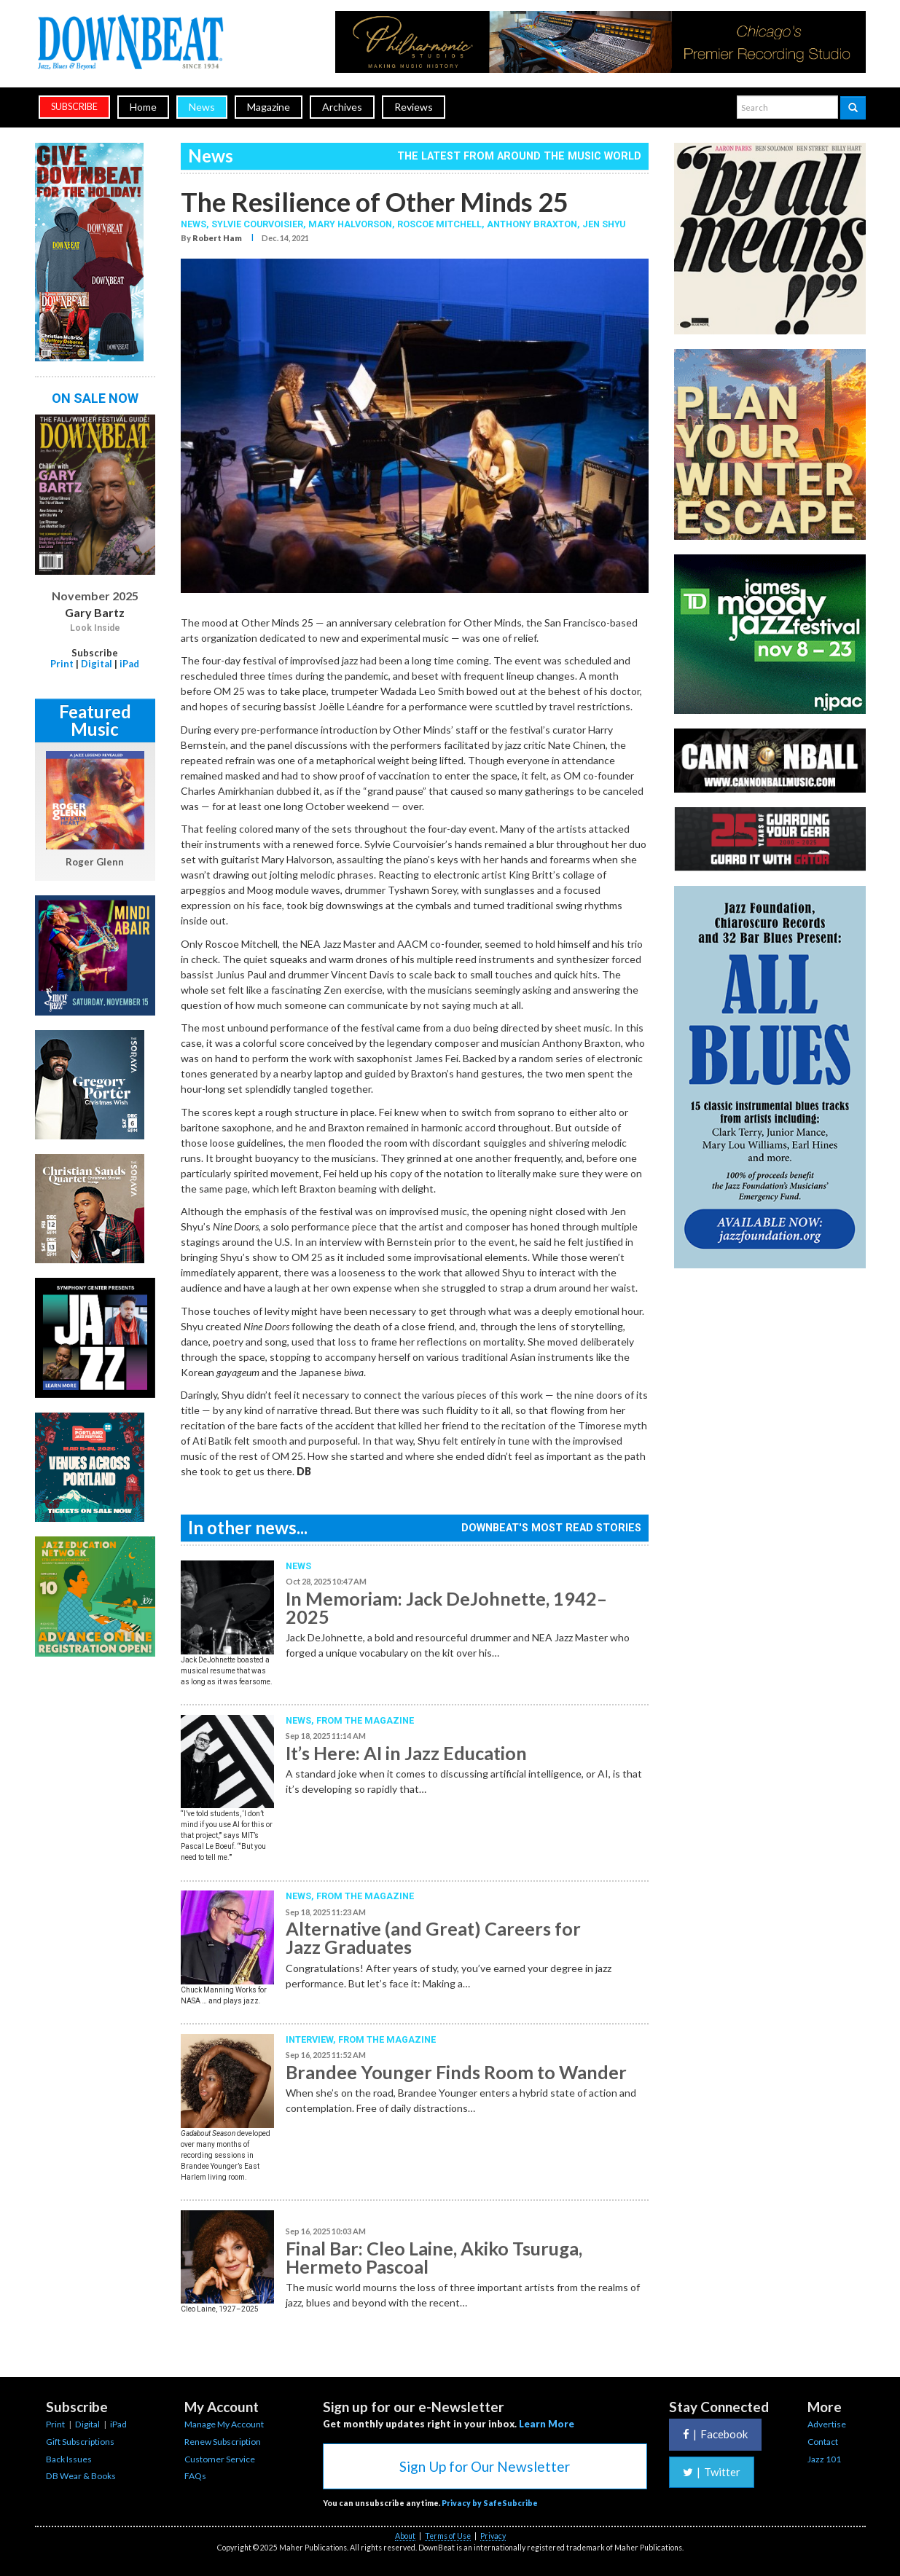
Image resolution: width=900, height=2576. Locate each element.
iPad (129, 663)
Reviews (413, 107)
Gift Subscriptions (80, 2441)
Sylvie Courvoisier (257, 224)
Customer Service (219, 2459)
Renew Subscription (222, 2441)
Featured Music (95, 720)
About (405, 2536)
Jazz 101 (824, 2459)
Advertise (826, 2424)
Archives (342, 107)
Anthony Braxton (532, 224)
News (202, 107)
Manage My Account (224, 2424)
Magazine (268, 107)
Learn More (546, 2424)
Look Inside (95, 628)
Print (62, 663)
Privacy (493, 2536)
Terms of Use (448, 2536)
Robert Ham (217, 238)
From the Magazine (365, 1720)
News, (196, 224)
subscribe (74, 106)
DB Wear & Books (81, 2475)
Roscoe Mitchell (439, 224)
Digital (96, 663)
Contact (822, 2441)
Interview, (312, 2039)
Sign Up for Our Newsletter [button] (484, 2466)
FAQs (195, 2475)
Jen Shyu (603, 224)
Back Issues (69, 2459)
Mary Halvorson (350, 224)
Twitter (711, 2471)
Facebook (715, 2433)
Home (143, 107)
